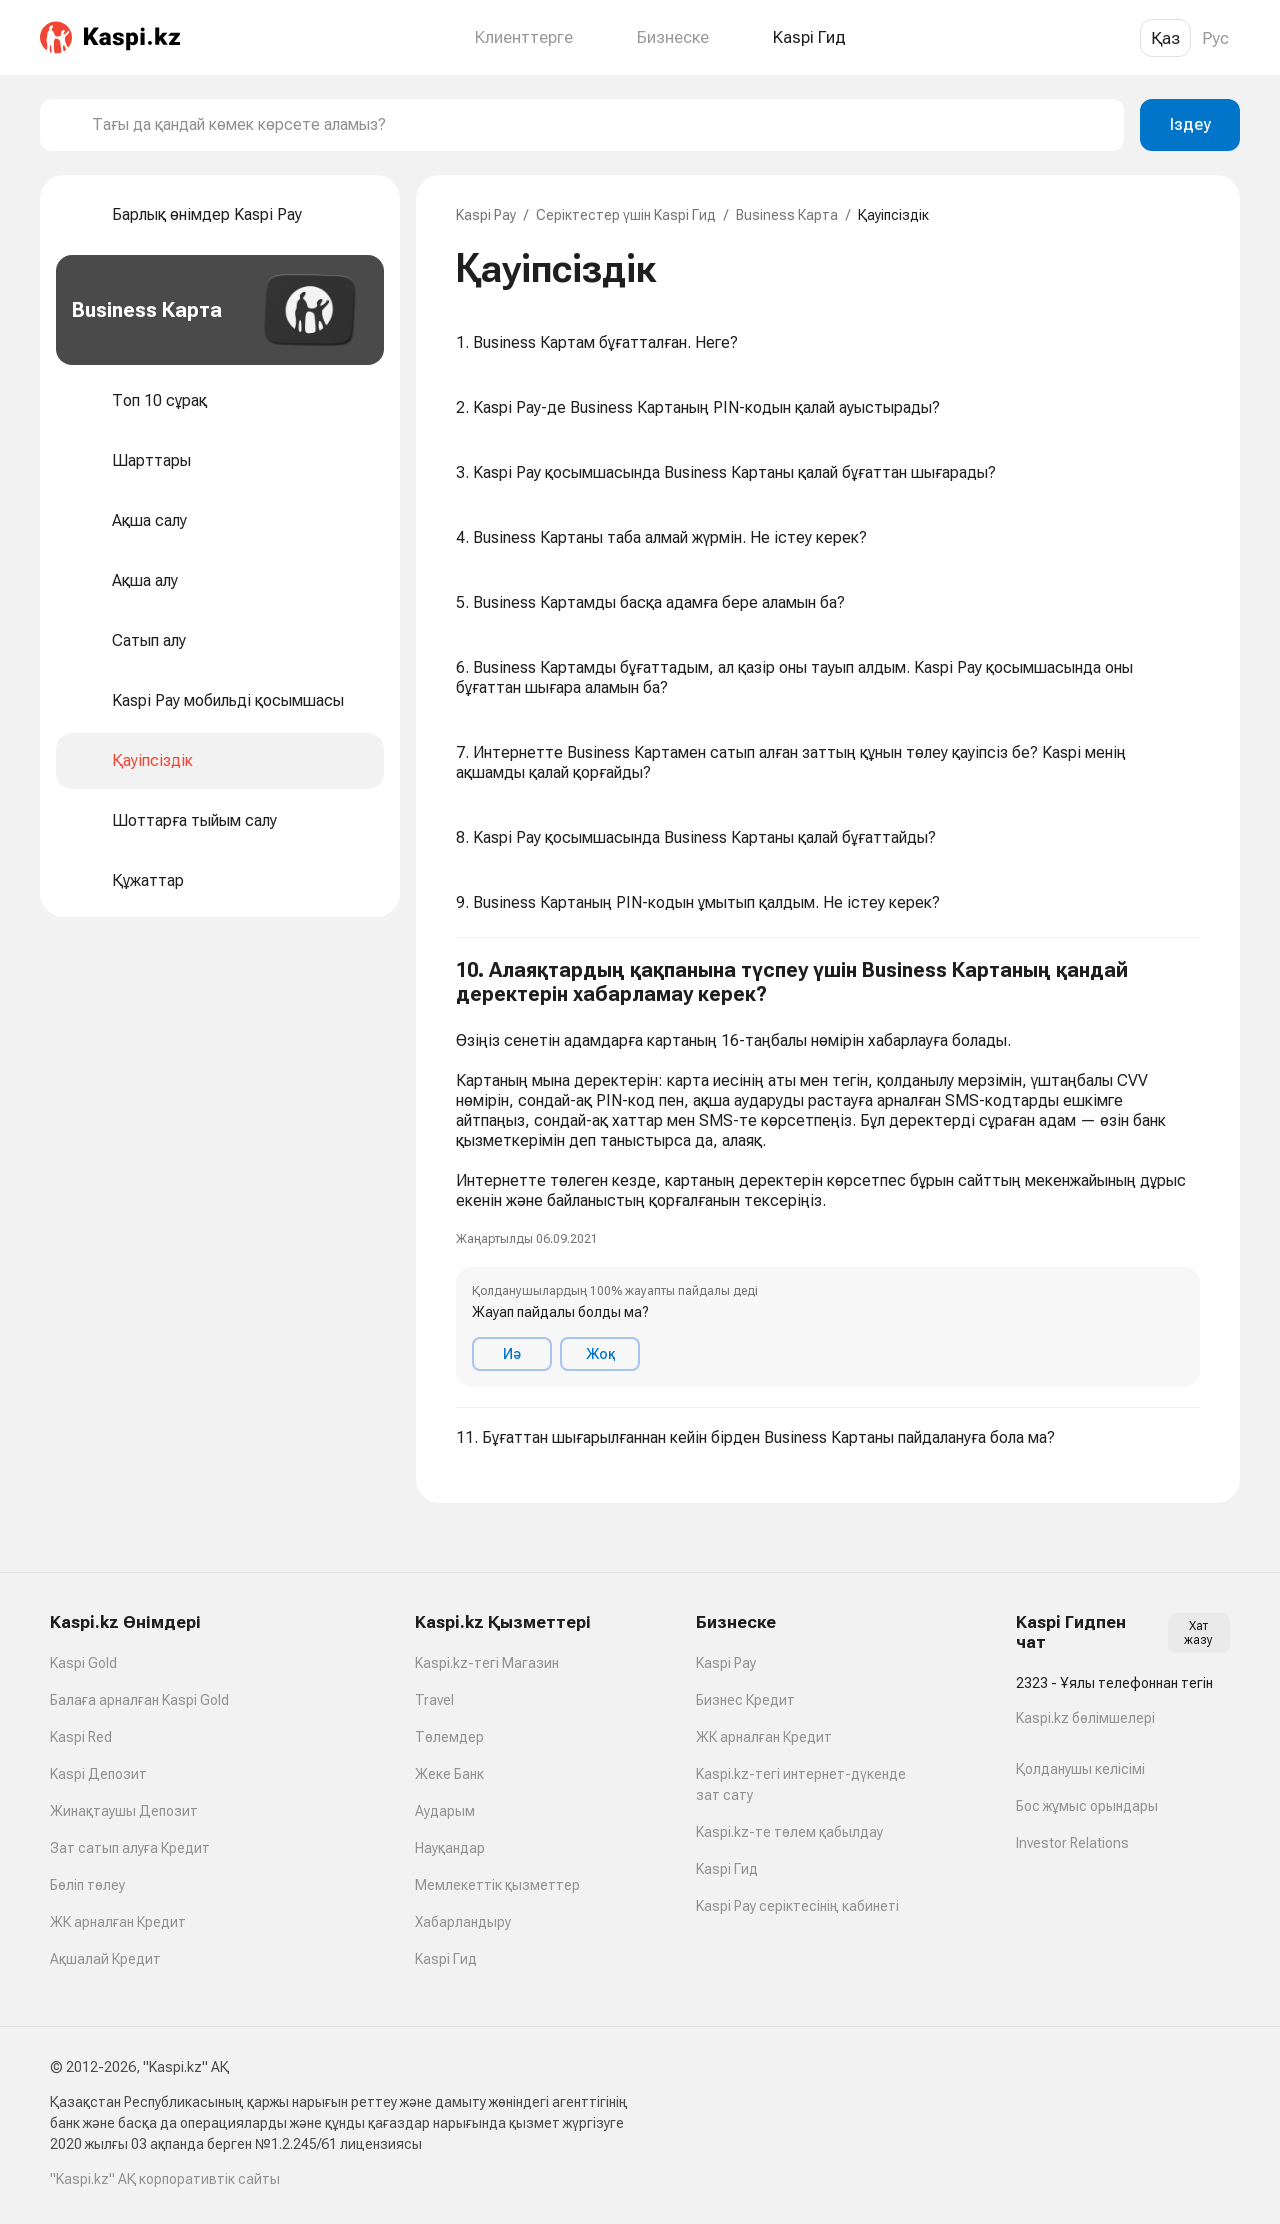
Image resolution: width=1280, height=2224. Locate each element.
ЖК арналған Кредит (118, 1922)
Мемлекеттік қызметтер (497, 1885)
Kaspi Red (81, 1737)
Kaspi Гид (446, 1959)
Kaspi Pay (486, 215)
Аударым (445, 1811)
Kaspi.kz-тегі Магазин (487, 1663)
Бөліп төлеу (87, 1885)
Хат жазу (1198, 1633)
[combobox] (600, 125)
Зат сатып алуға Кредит (130, 1848)
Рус (1215, 38)
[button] (828, 1173)
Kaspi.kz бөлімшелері (1085, 1718)
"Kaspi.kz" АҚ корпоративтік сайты (165, 2179)
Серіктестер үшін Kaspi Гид (626, 215)
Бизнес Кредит (745, 1700)
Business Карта (787, 215)
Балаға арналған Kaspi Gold (139, 1700)
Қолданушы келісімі (1080, 1769)
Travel (434, 1700)
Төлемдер (449, 1737)
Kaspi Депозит (98, 1774)
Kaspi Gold (83, 1663)
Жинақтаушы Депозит (124, 1811)
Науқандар (450, 1848)
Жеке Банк (449, 1774)
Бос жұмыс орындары (1087, 1806)
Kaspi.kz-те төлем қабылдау (789, 1832)
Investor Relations (1072, 1843)
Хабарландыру (463, 1922)
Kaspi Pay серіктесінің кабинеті (797, 1906)
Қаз (1165, 38)
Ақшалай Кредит (105, 1959)
